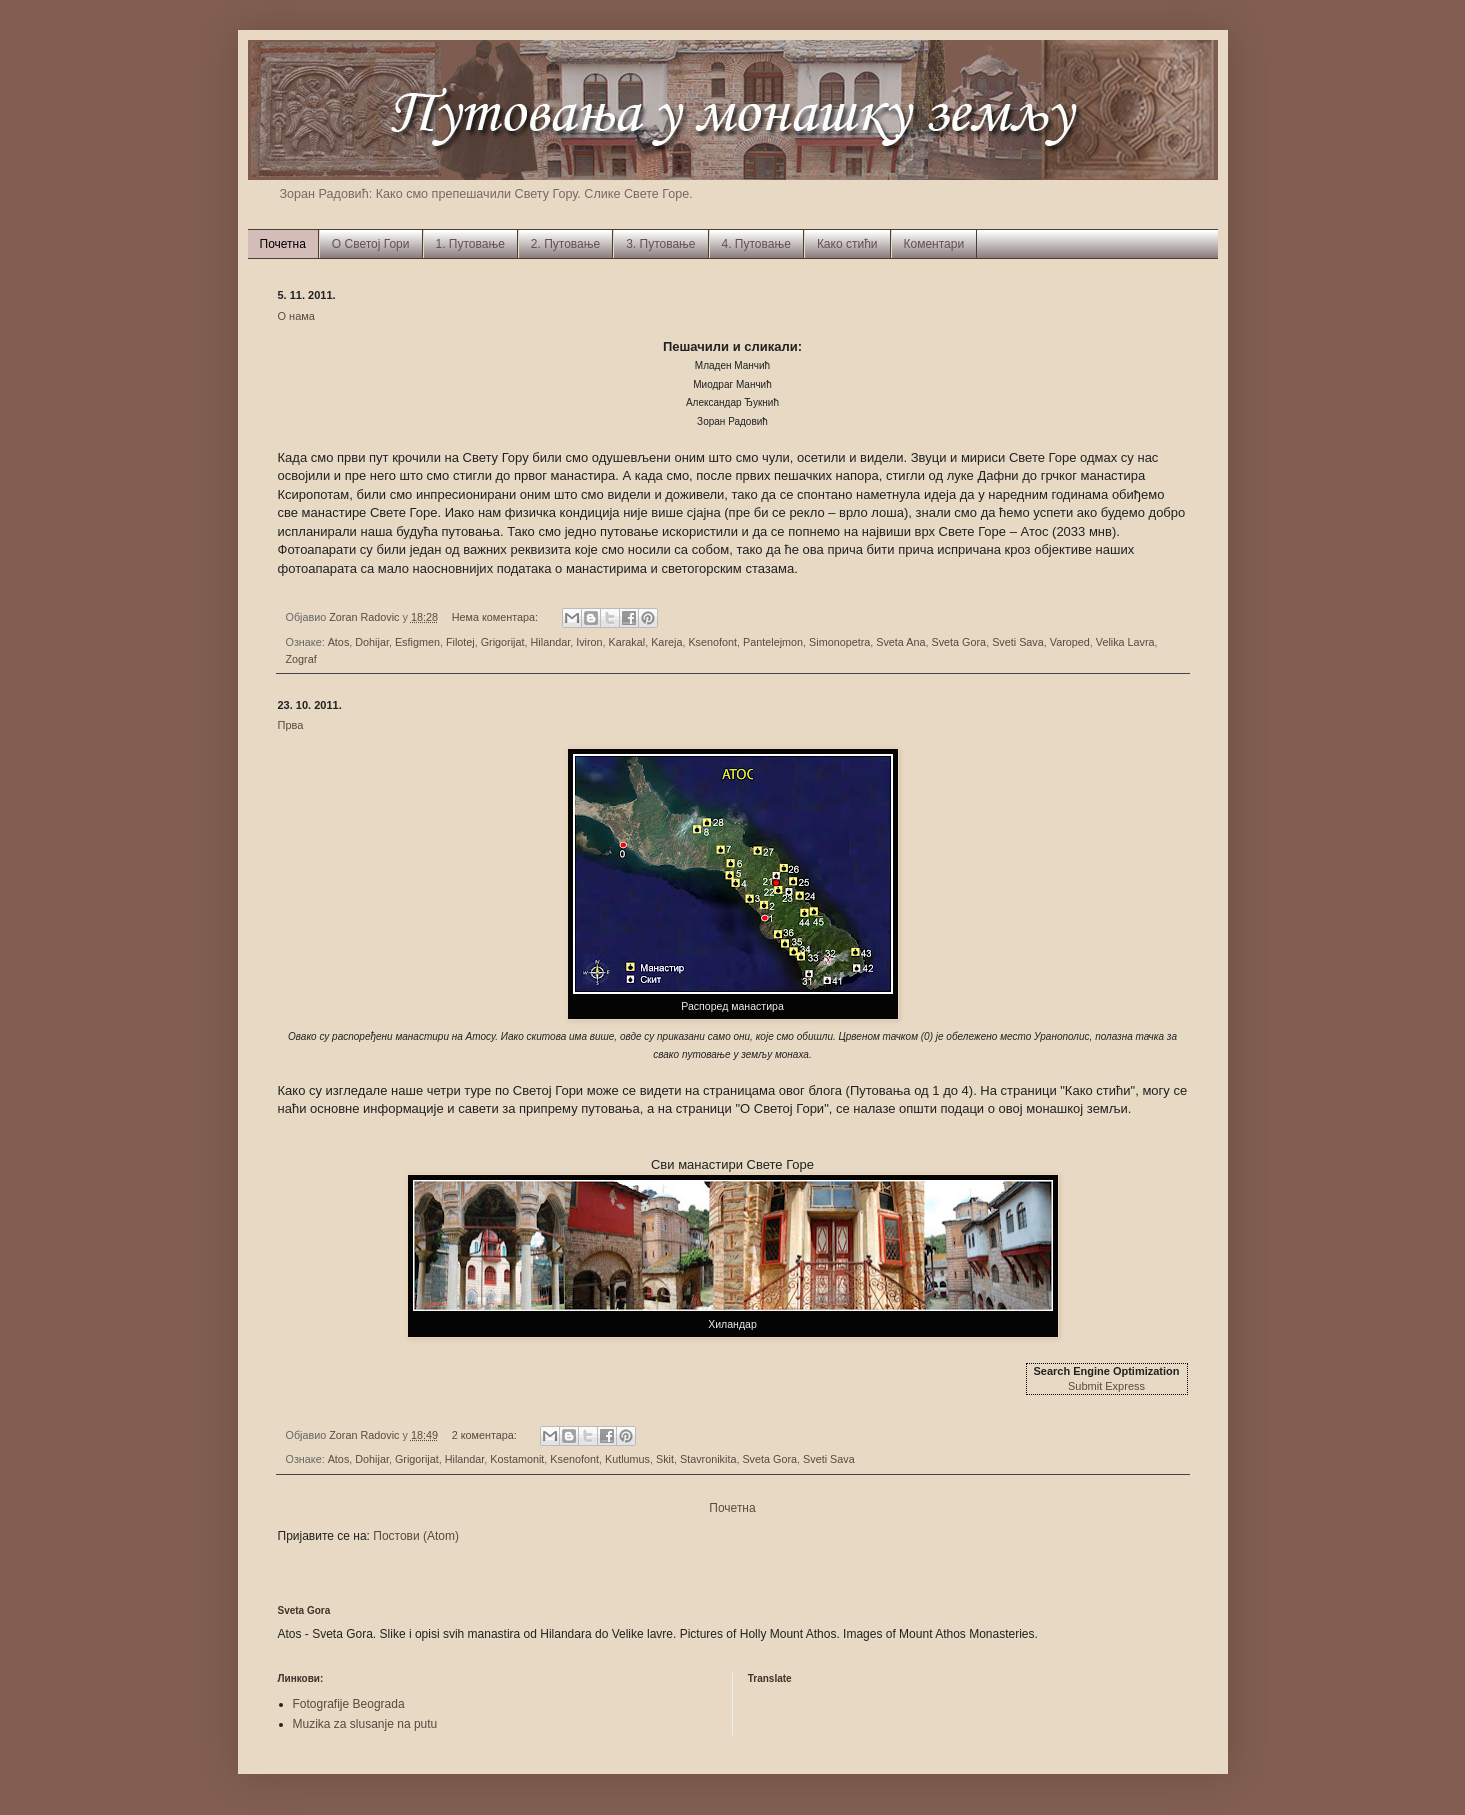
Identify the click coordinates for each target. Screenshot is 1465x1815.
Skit (665, 1459)
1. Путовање (470, 244)
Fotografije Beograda (349, 1704)
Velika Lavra (1125, 642)
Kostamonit (517, 1459)
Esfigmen (417, 642)
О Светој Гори (371, 244)
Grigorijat (503, 642)
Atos (339, 642)
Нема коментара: (496, 617)
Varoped (1070, 642)
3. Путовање (660, 244)
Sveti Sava (1018, 642)
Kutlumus (627, 1459)
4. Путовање (756, 244)
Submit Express (1106, 1386)
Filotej (460, 642)
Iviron (589, 642)
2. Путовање (565, 244)
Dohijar (372, 642)
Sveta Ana (900, 642)
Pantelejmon (773, 642)
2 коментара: (486, 1435)
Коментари (934, 244)
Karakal (627, 642)
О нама (297, 316)
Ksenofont (712, 642)
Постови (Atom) (416, 1536)
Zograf (301, 659)
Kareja (666, 642)
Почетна (283, 244)
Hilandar (551, 642)
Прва (291, 725)
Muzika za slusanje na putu (365, 1724)
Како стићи (847, 244)
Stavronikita (708, 1459)
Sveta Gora (959, 642)
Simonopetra (839, 642)
